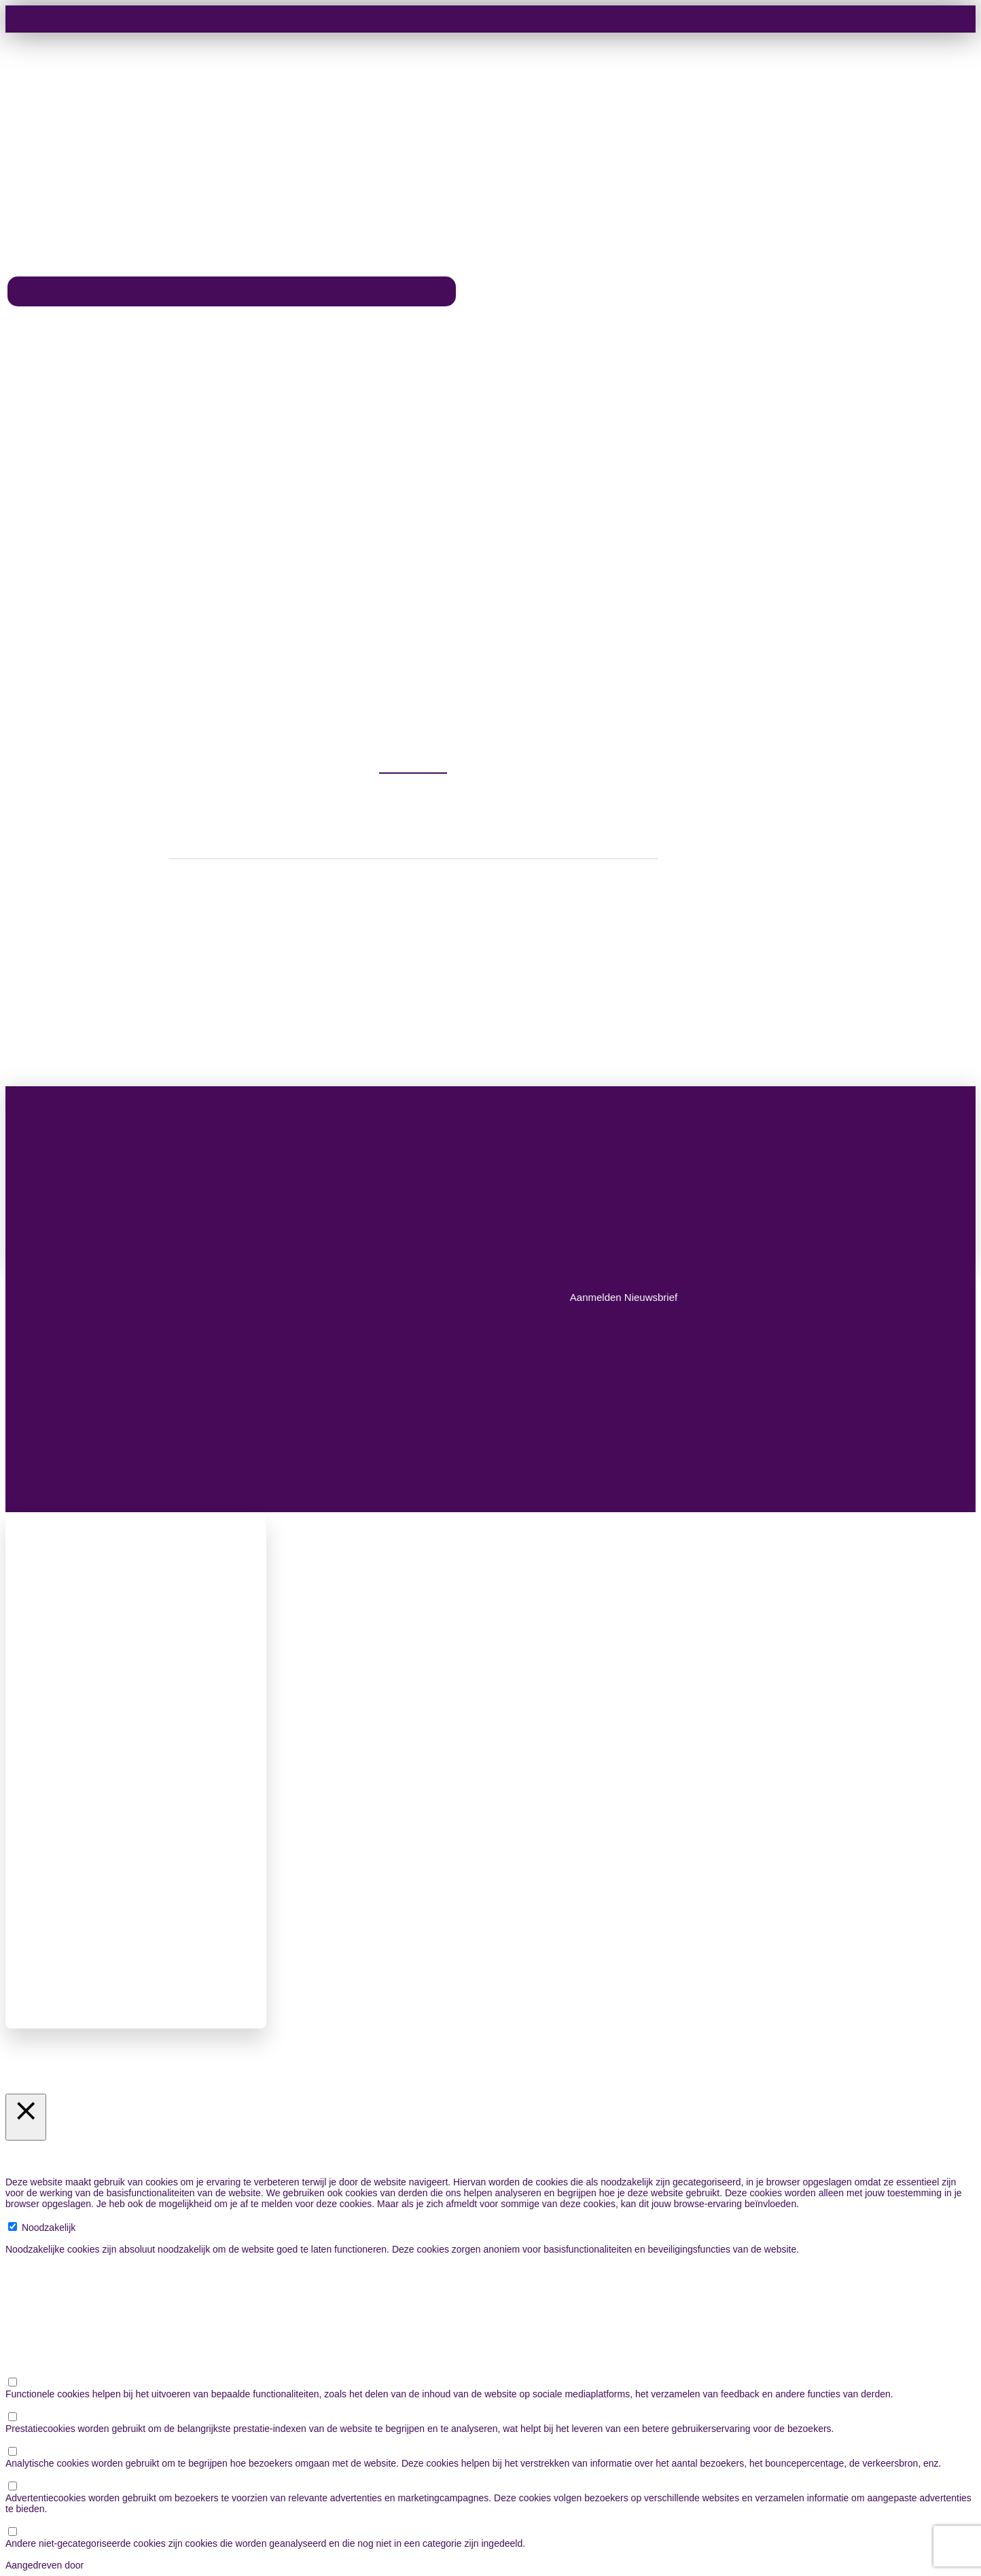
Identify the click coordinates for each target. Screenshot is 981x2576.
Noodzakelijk (48, 2227)
